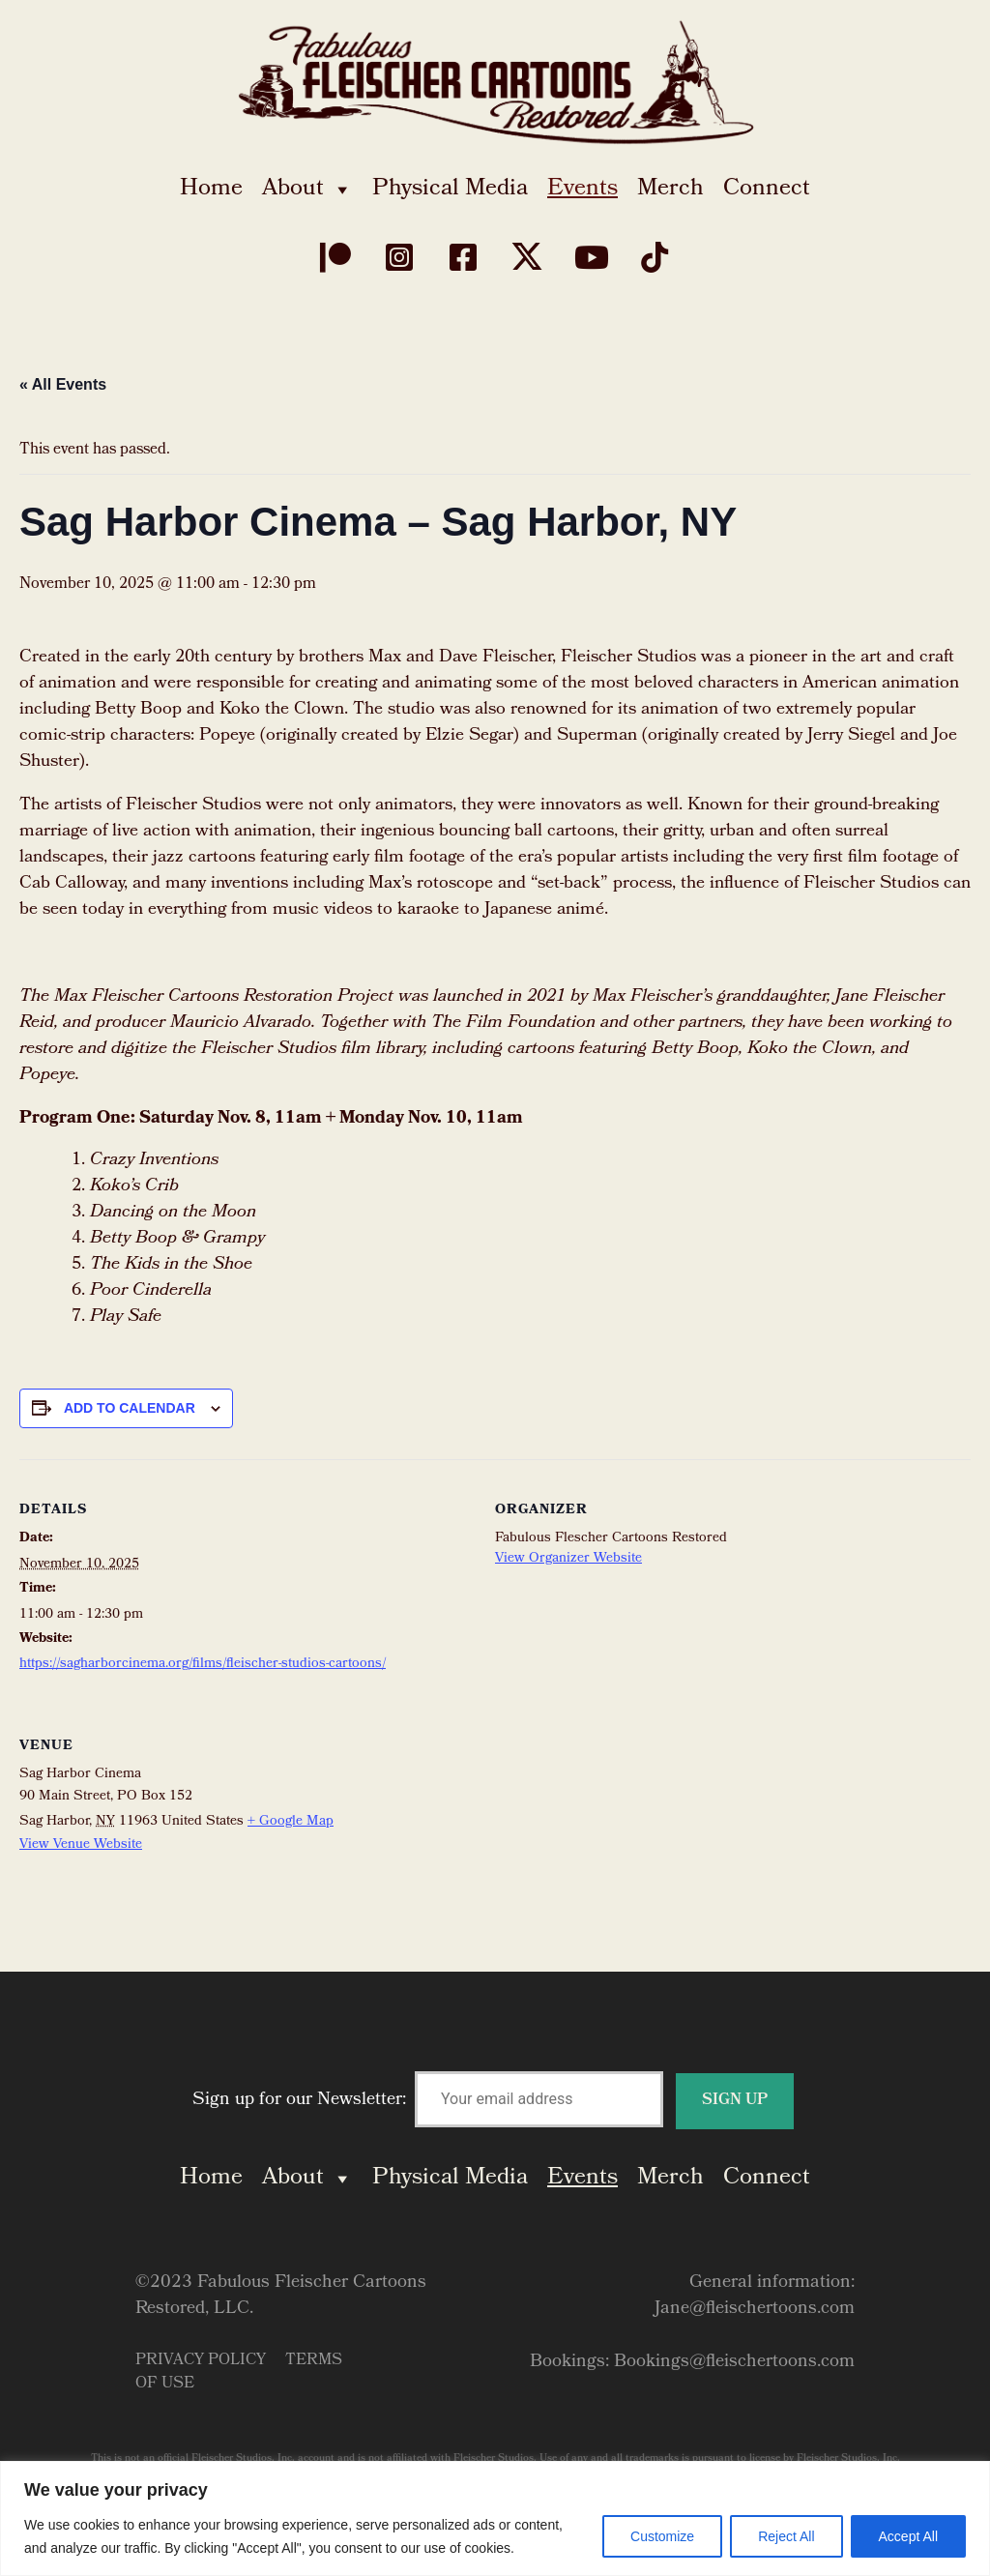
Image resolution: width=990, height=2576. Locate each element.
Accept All (908, 2536)
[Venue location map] (869, 1827)
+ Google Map (291, 1822)
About (307, 189)
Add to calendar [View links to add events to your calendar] (129, 1408)
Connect (766, 189)
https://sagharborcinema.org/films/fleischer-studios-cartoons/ (202, 1665)
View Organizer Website (568, 1559)
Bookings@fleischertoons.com (734, 2363)
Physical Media (450, 189)
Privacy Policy (200, 2361)
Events (582, 189)
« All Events (62, 384)
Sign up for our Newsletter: (493, 2101)
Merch (670, 189)
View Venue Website (80, 1845)
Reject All (786, 2536)
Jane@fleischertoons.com (755, 2310)
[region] (495, 2518)
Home (211, 189)
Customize (662, 2536)
